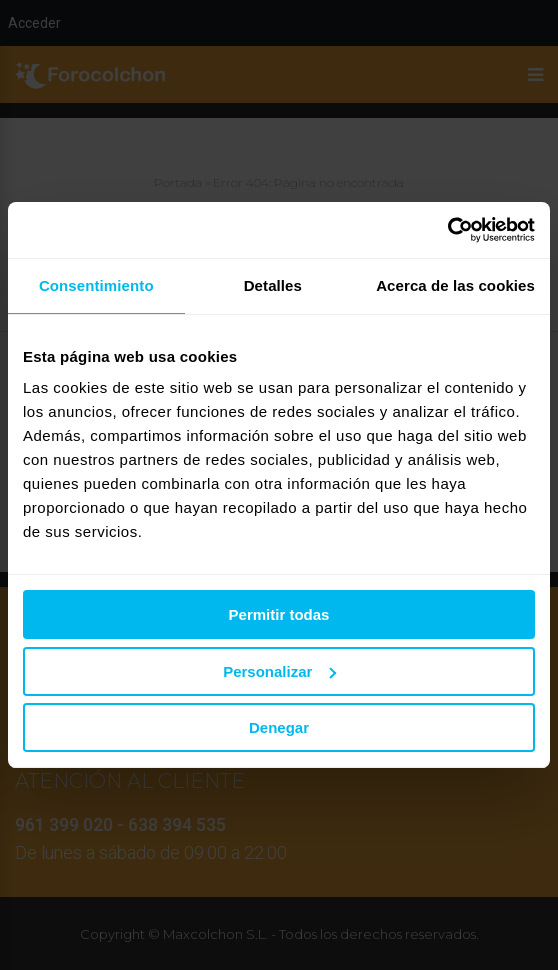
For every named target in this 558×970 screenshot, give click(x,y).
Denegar (279, 727)
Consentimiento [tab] (96, 285)
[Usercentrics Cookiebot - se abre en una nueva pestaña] (447, 230)
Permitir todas (279, 614)
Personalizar (279, 671)
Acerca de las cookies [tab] (455, 285)
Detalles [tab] (273, 285)
